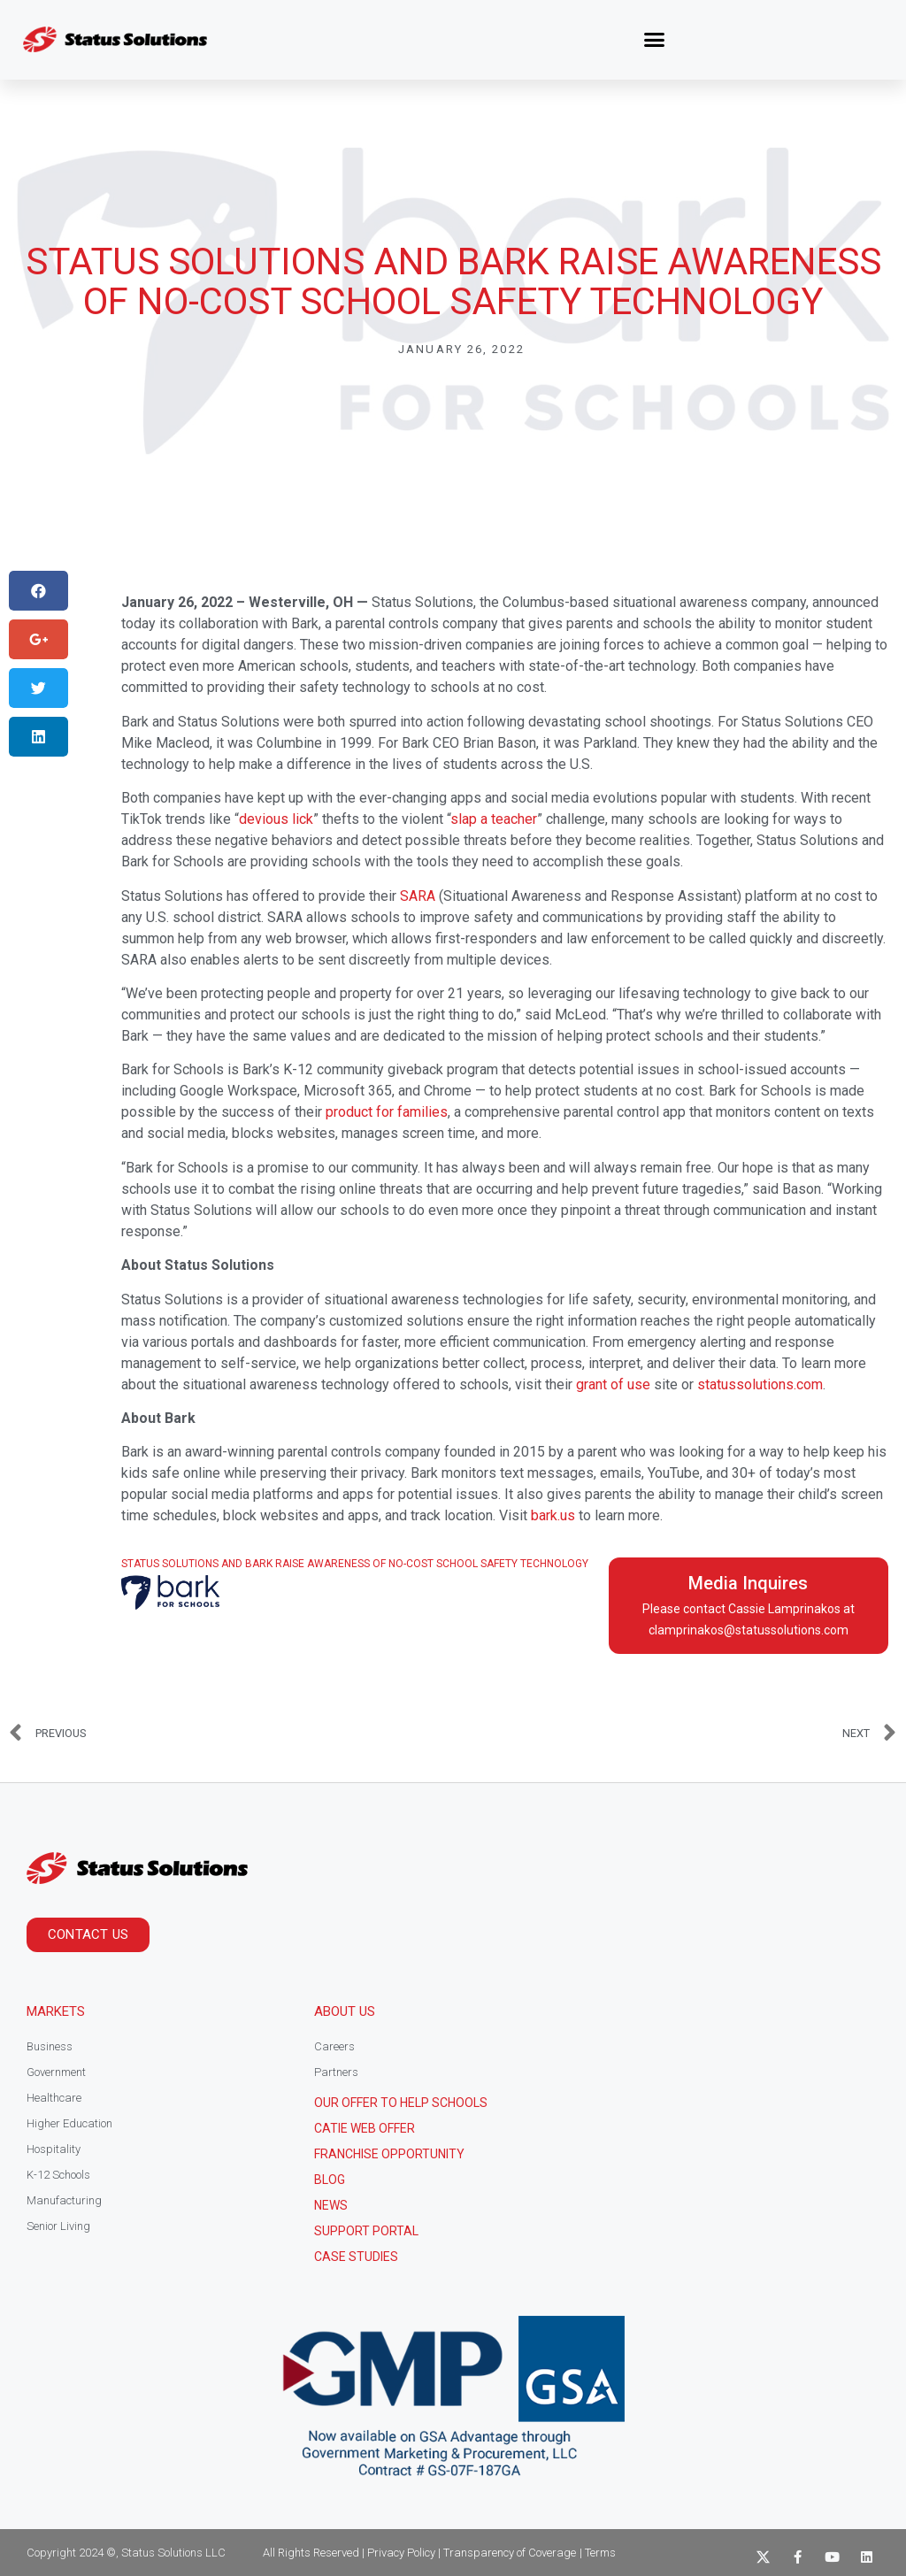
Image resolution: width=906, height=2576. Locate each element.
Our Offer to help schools (401, 2102)
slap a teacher (493, 819)
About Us (344, 2011)
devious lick (276, 819)
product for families (387, 1111)
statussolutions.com (760, 1384)
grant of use (613, 1384)
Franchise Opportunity (389, 2154)
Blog (329, 2179)
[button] (655, 40)
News (331, 2205)
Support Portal (366, 2231)
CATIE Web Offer (364, 2128)
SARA (417, 896)
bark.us (553, 1515)
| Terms (598, 2552)
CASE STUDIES (356, 2256)
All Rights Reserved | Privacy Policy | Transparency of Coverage (419, 2552)
